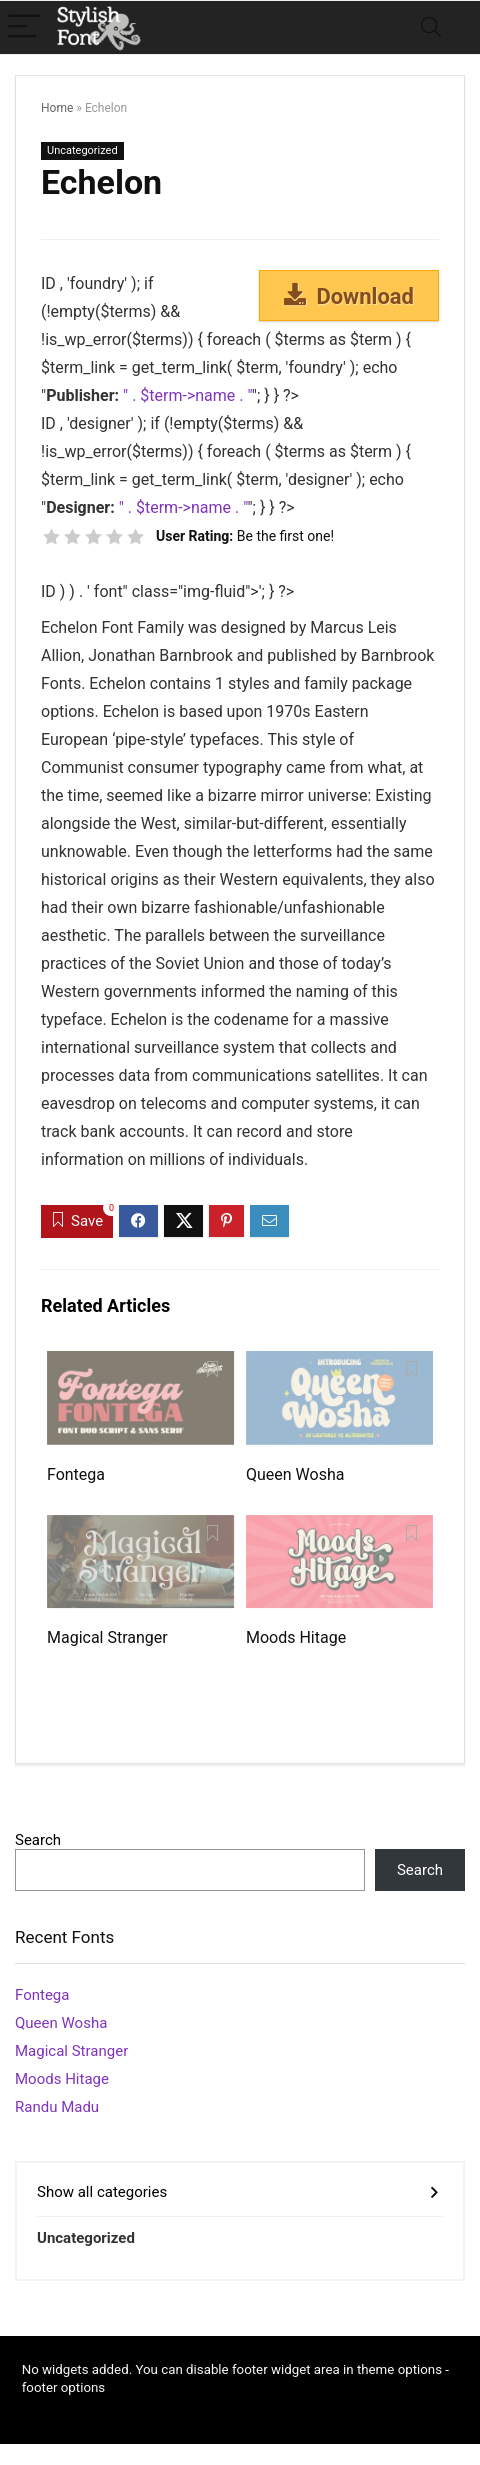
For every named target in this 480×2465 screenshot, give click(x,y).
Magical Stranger (107, 1637)
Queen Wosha (295, 1474)
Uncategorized (82, 150)
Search (38, 1840)
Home (57, 108)
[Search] (431, 27)
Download (349, 296)
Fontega (76, 1474)
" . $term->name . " (187, 395)
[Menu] (24, 27)
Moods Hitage (296, 1637)
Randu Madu (57, 2107)
